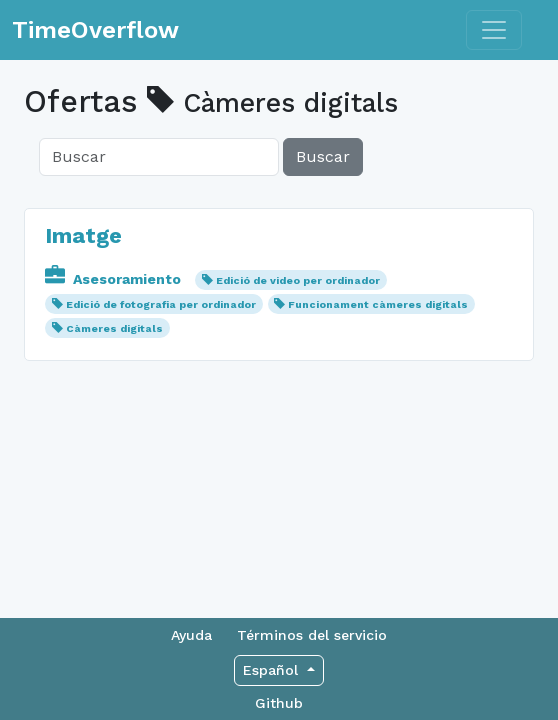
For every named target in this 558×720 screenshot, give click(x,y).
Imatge (83, 235)
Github (279, 703)
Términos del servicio (312, 635)
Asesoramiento (115, 279)
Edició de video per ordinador (298, 280)
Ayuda (191, 635)
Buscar (323, 156)
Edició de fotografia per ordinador (161, 304)
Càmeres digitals (114, 328)
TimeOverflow (95, 30)
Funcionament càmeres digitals (378, 304)
